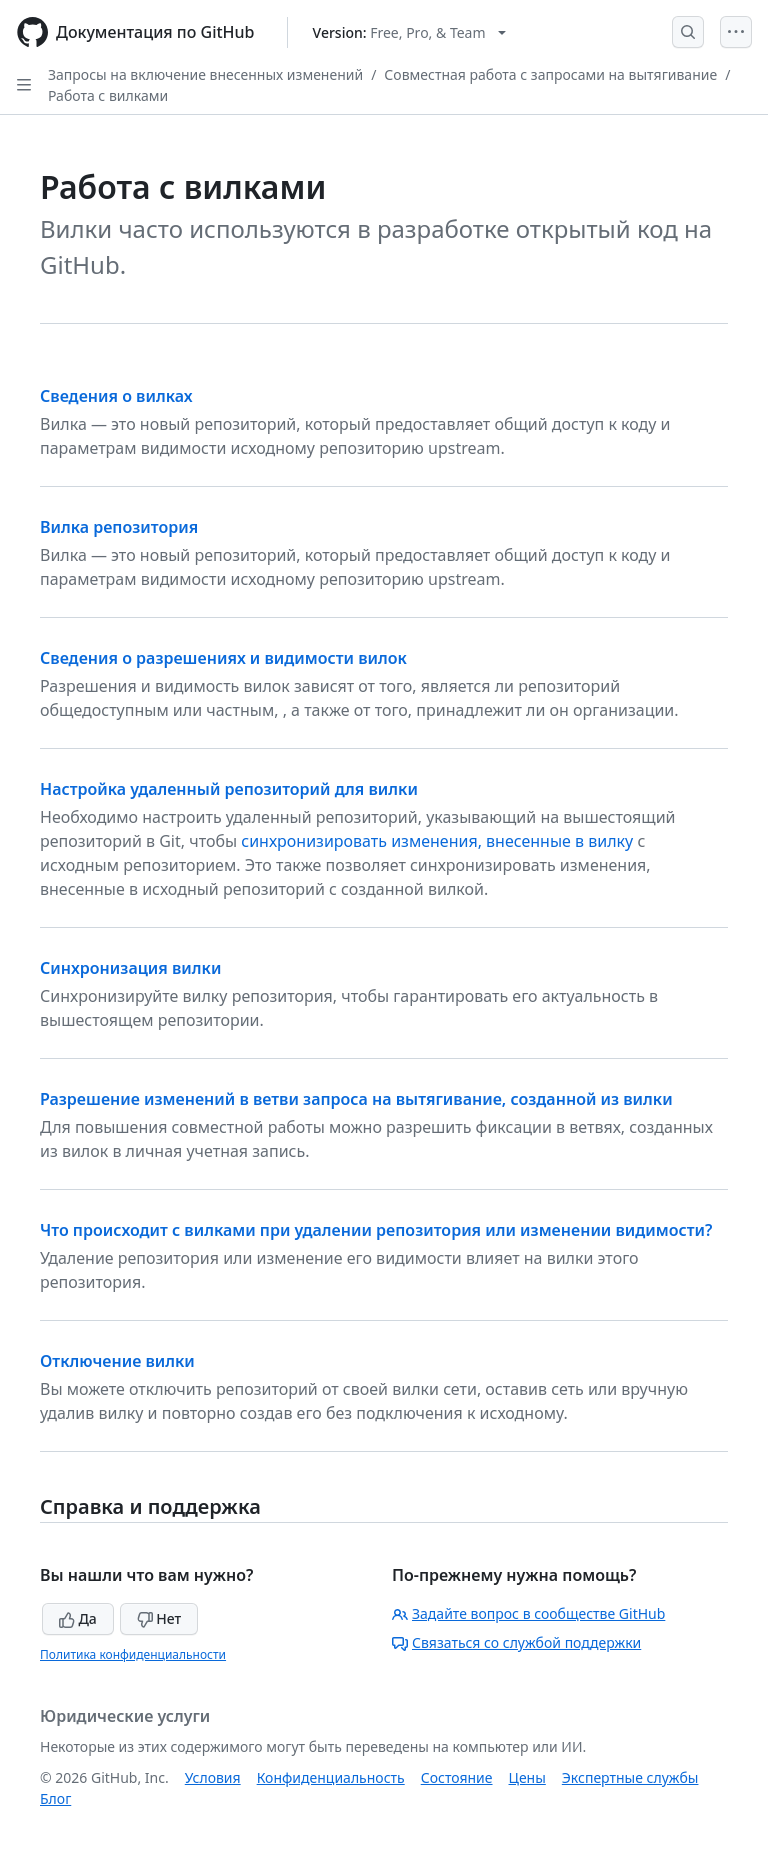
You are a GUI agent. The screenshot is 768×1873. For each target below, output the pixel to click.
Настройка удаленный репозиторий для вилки (229, 789)
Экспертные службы (630, 1777)
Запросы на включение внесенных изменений (205, 74)
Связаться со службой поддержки (516, 1642)
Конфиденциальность (331, 1777)
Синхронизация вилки (130, 968)
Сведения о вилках (116, 396)
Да (78, 1618)
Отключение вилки (117, 1361)
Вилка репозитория (119, 527)
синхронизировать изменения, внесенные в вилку (437, 841)
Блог (55, 1798)
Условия (213, 1777)
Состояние (457, 1777)
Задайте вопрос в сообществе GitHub (528, 1613)
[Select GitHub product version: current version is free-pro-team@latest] (409, 32)
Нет (159, 1618)
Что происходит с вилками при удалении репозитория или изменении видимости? (376, 1230)
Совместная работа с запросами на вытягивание (550, 74)
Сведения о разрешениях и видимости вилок (223, 658)
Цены (527, 1777)
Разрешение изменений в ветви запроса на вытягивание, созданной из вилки (356, 1099)
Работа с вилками (108, 95)
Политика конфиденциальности (133, 1654)
